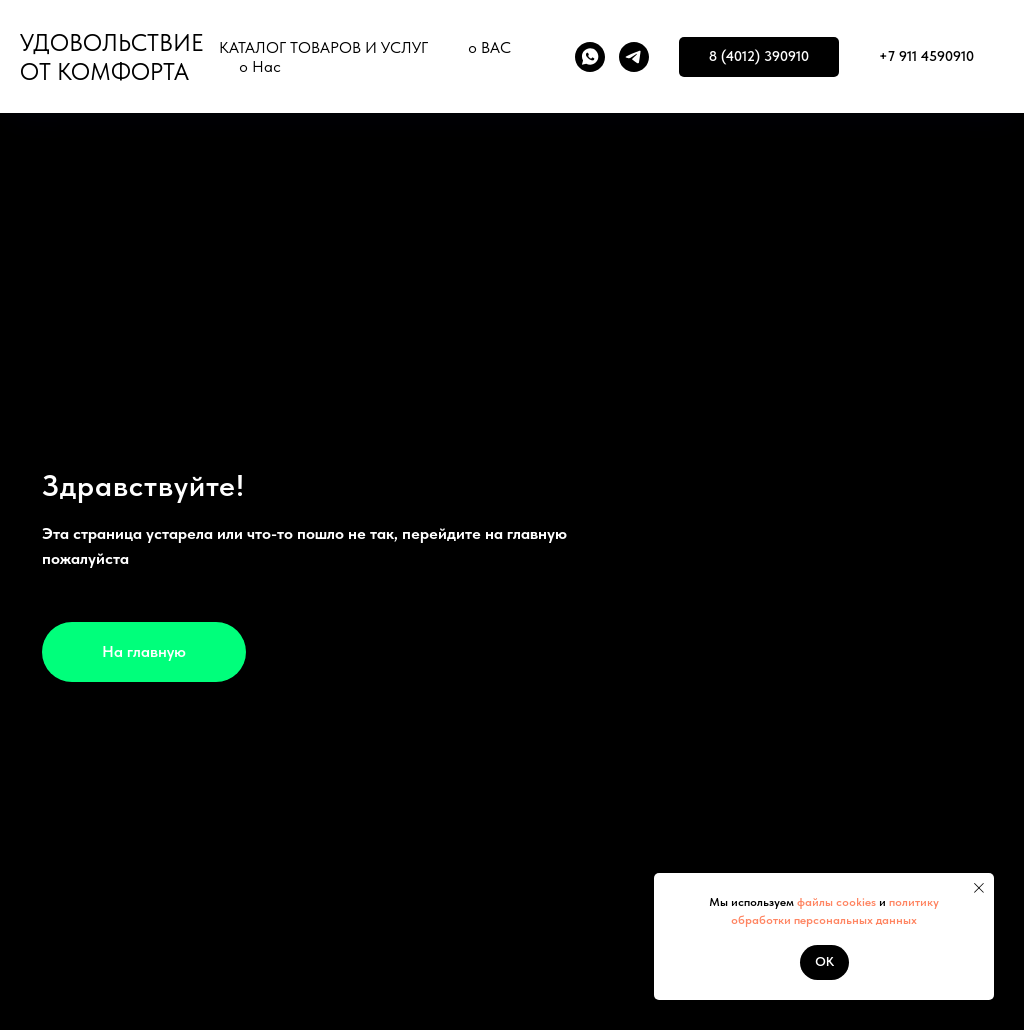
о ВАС (489, 47)
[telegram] (634, 57)
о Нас (260, 66)
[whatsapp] (590, 57)
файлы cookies (835, 902)
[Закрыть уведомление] (979, 888)
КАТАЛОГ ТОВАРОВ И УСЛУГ (323, 47)
